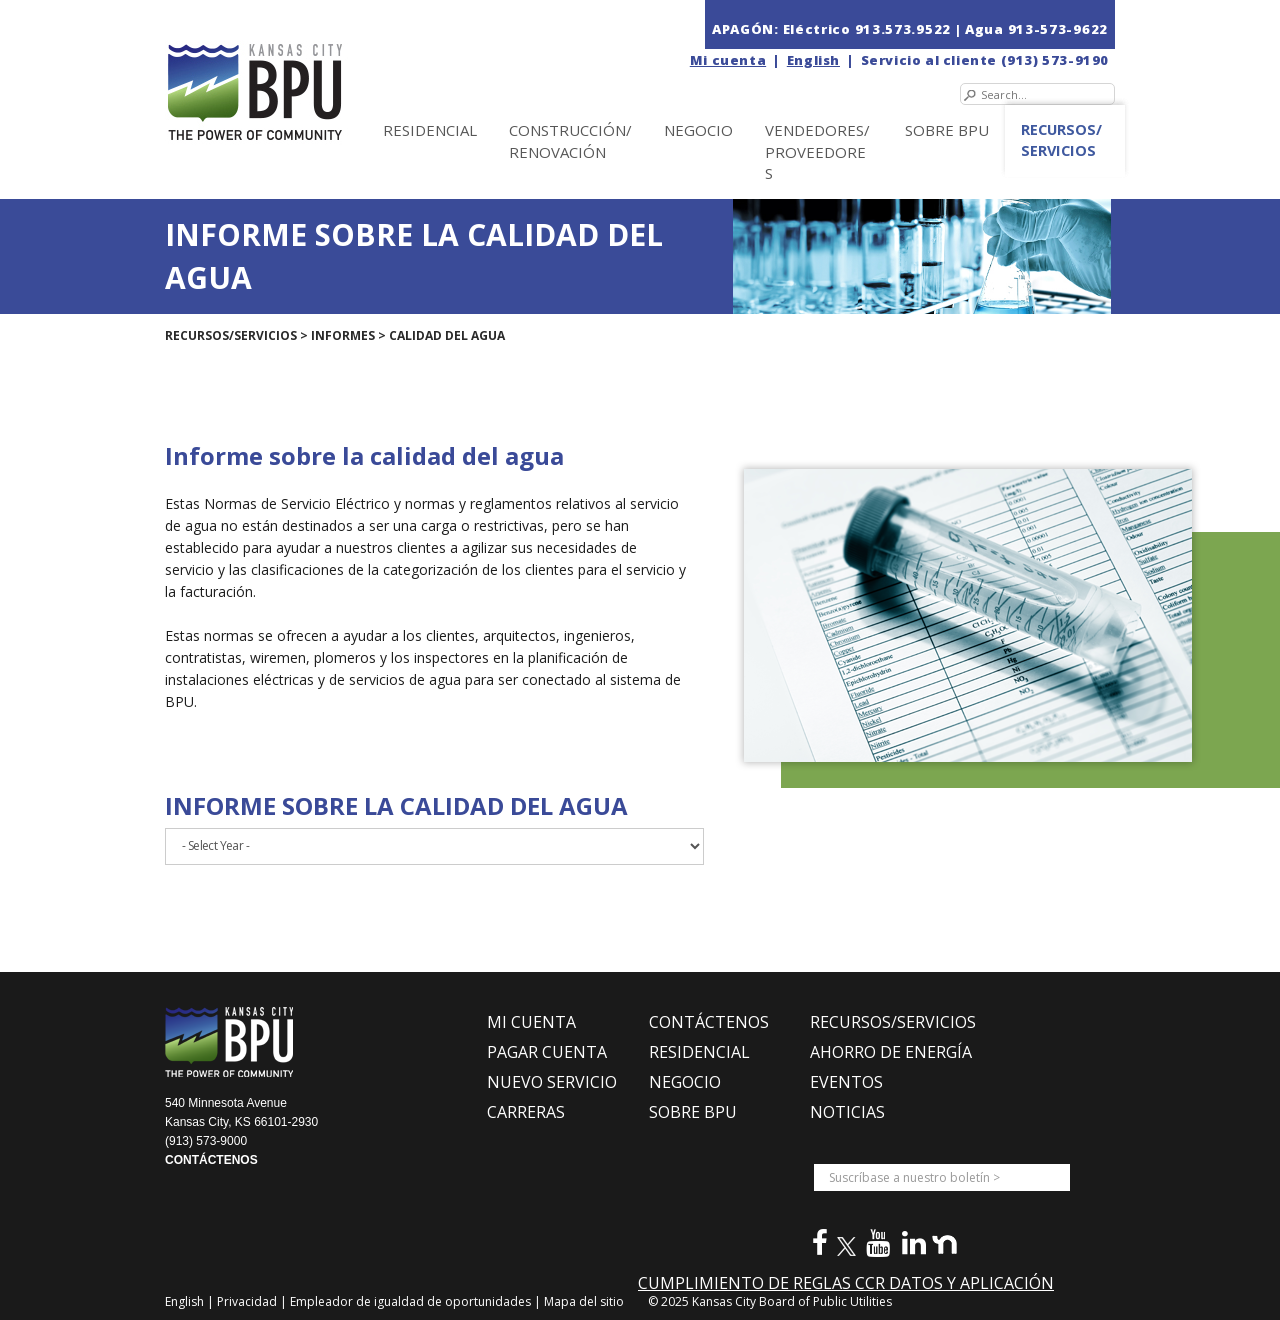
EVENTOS (846, 1082)
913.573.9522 (903, 29)
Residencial (430, 130)
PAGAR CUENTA (547, 1052)
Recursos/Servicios (1061, 140)
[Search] (1037, 94)
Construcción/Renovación (570, 140)
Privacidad (248, 1301)
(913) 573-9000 (206, 1141)
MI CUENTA (531, 1022)
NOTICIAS (847, 1112)
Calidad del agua (447, 335)
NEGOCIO (698, 130)
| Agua (979, 29)
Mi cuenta (728, 60)
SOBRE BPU (947, 130)
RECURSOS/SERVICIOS (893, 1022)
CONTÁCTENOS (211, 1160)
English (813, 60)
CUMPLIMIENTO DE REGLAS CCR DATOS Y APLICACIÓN (846, 1283)
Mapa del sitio (584, 1301)
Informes (343, 335)
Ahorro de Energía (891, 1052)
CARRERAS (526, 1112)
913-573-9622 (1058, 29)
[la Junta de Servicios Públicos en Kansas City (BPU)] (298, 71)
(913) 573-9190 (1055, 60)
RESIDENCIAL (699, 1052)
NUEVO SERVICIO (552, 1082)
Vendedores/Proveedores (817, 151)
